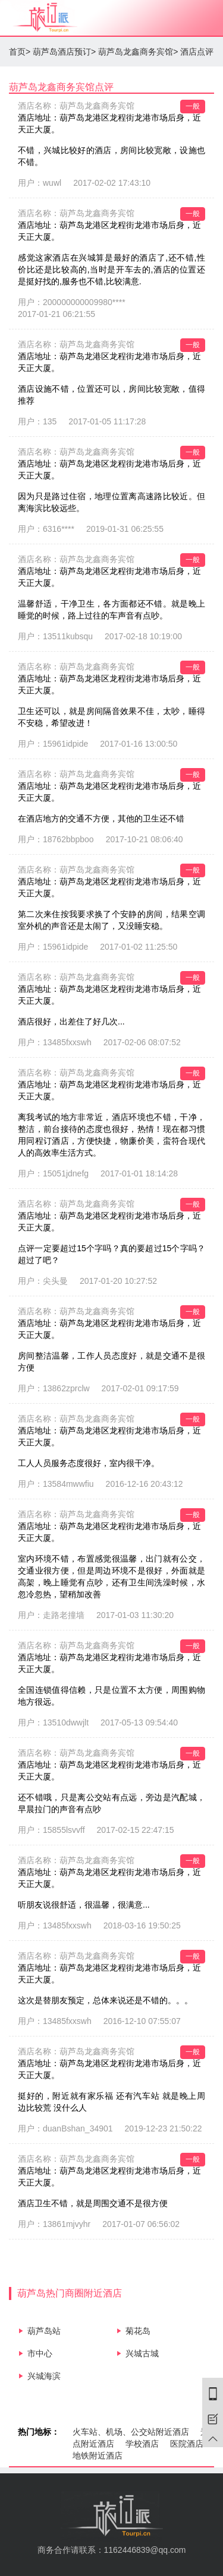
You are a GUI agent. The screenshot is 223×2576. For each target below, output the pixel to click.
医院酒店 (186, 2443)
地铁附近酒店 (98, 2455)
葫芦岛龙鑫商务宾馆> (138, 51)
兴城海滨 (44, 2376)
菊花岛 (137, 2331)
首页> (19, 51)
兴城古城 (142, 2353)
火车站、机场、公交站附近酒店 (131, 2432)
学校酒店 (142, 2443)
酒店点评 (196, 51)
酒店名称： (76, 105)
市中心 (39, 2353)
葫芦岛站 (44, 2331)
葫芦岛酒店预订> (64, 51)
